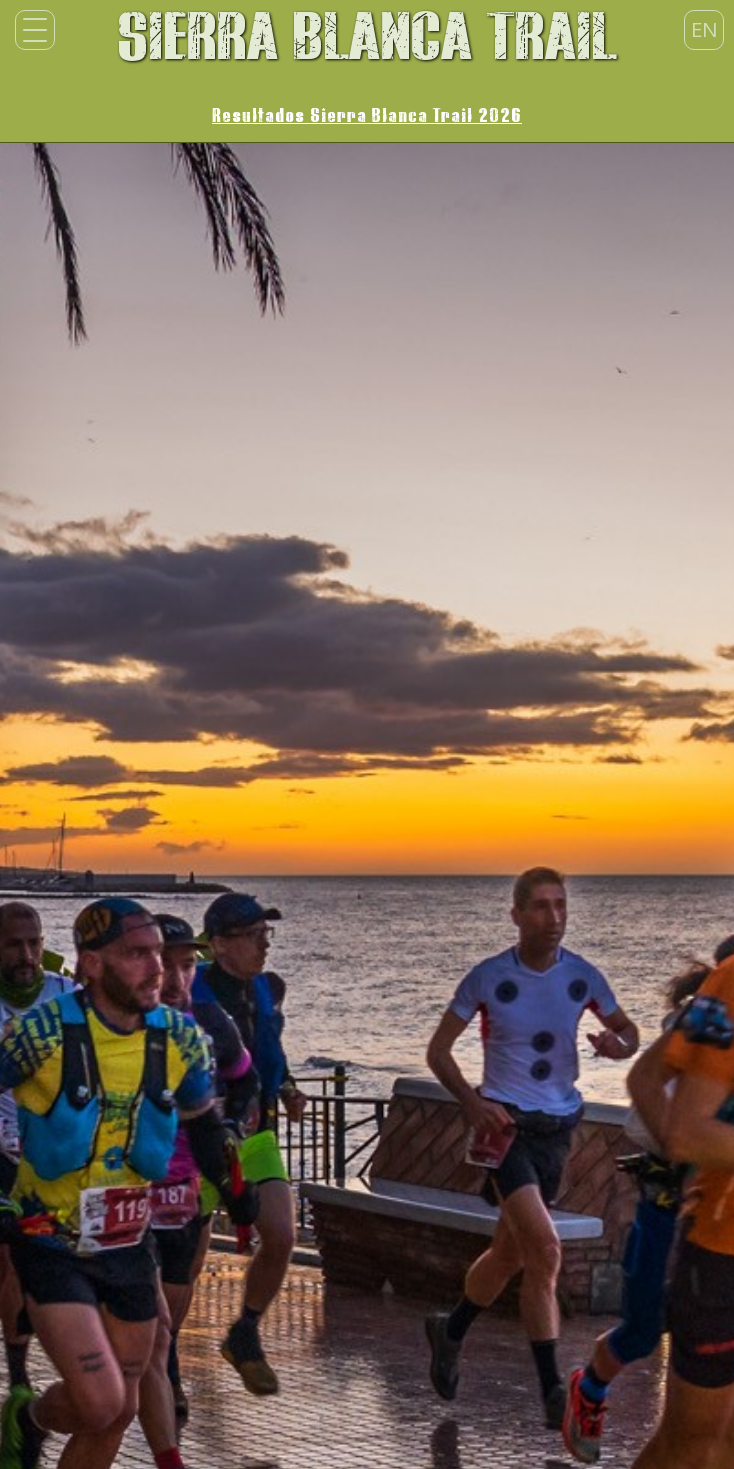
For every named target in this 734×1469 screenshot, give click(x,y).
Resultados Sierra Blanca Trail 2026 (367, 115)
